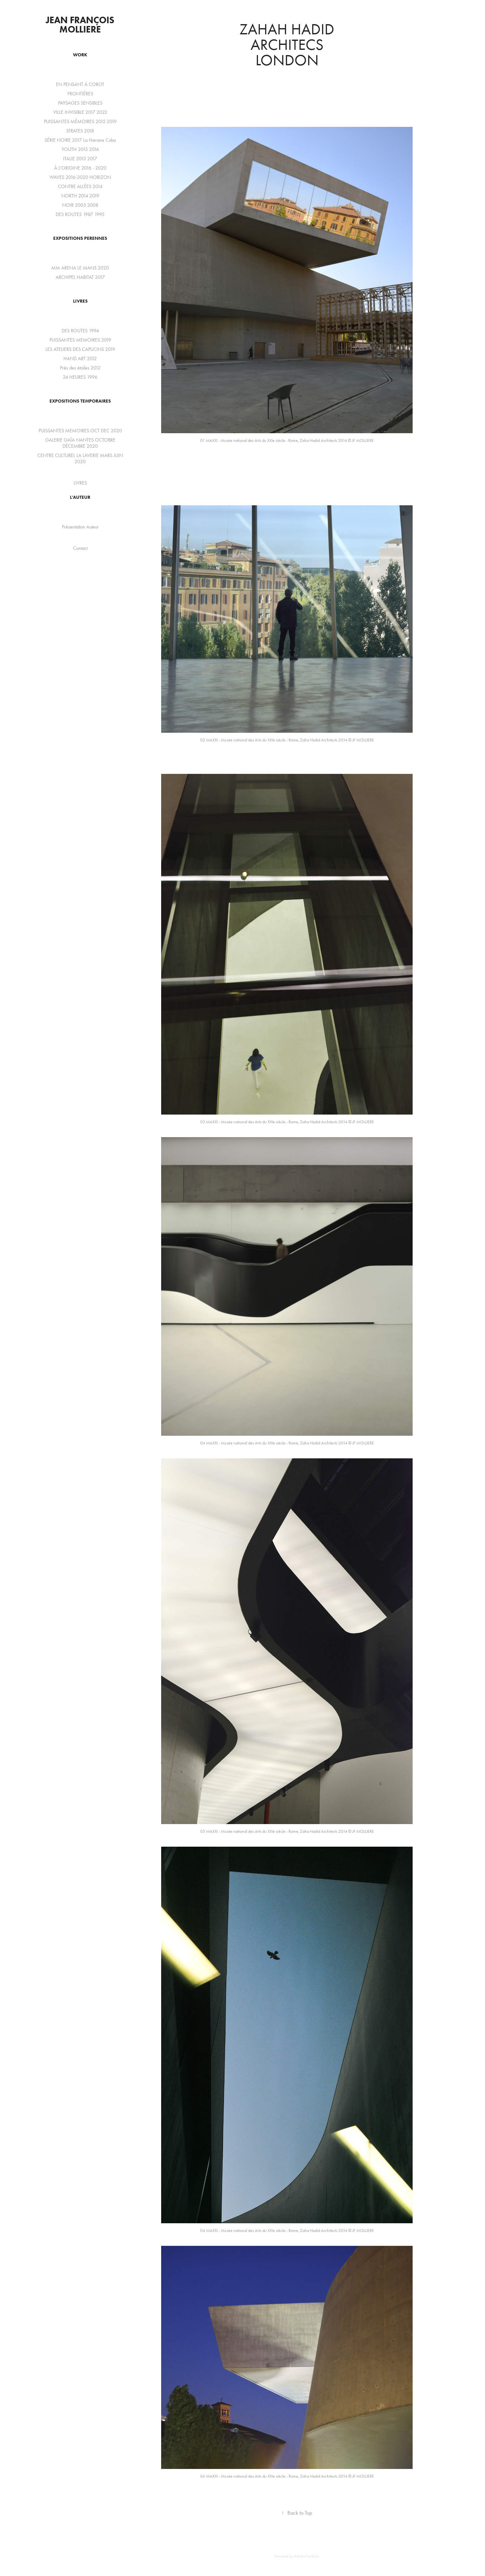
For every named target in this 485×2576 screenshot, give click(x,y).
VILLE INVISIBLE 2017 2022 (80, 112)
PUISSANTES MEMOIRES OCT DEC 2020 (80, 431)
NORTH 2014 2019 (80, 196)
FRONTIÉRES (80, 94)
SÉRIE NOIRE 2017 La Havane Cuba (80, 140)
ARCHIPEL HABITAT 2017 (80, 277)
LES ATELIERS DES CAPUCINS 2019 (80, 349)
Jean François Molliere (81, 24)
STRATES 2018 (80, 131)
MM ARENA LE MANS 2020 (80, 268)
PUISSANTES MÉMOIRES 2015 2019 (80, 121)
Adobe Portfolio (306, 2556)
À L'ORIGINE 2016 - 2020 (80, 168)
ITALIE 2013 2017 (80, 159)
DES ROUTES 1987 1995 (80, 214)
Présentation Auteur (80, 527)
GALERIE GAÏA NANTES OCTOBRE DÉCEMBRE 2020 (80, 443)
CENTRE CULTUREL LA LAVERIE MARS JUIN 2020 (80, 458)
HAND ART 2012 (80, 358)
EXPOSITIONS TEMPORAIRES (80, 401)
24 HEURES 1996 (80, 377)
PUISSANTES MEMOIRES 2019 (80, 340)
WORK (80, 55)
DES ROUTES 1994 (80, 331)
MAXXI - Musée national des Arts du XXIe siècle (245, 440)
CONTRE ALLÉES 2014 (80, 186)
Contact (80, 548)
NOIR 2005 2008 (80, 205)
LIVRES (80, 301)
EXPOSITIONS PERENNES (80, 238)
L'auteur (80, 497)
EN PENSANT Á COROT (80, 84)
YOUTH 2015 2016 (80, 149)
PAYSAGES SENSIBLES (80, 103)
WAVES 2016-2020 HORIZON (80, 177)
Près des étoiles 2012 (80, 368)
